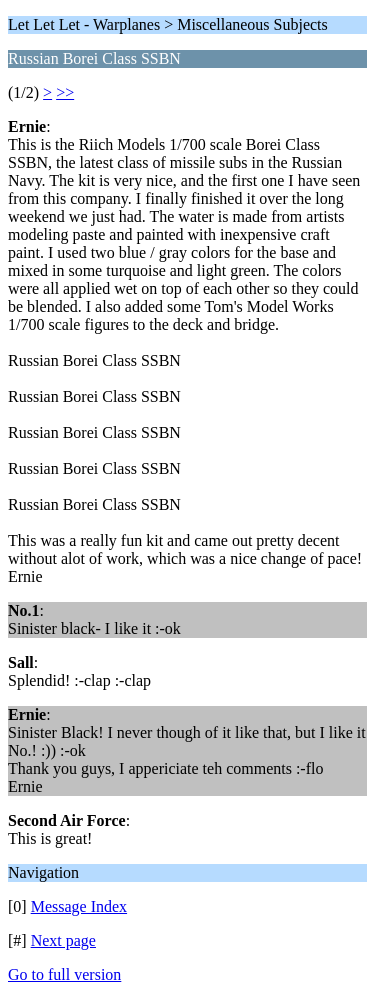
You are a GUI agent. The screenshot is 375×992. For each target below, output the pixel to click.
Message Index (79, 906)
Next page (63, 940)
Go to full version (64, 974)
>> (65, 92)
